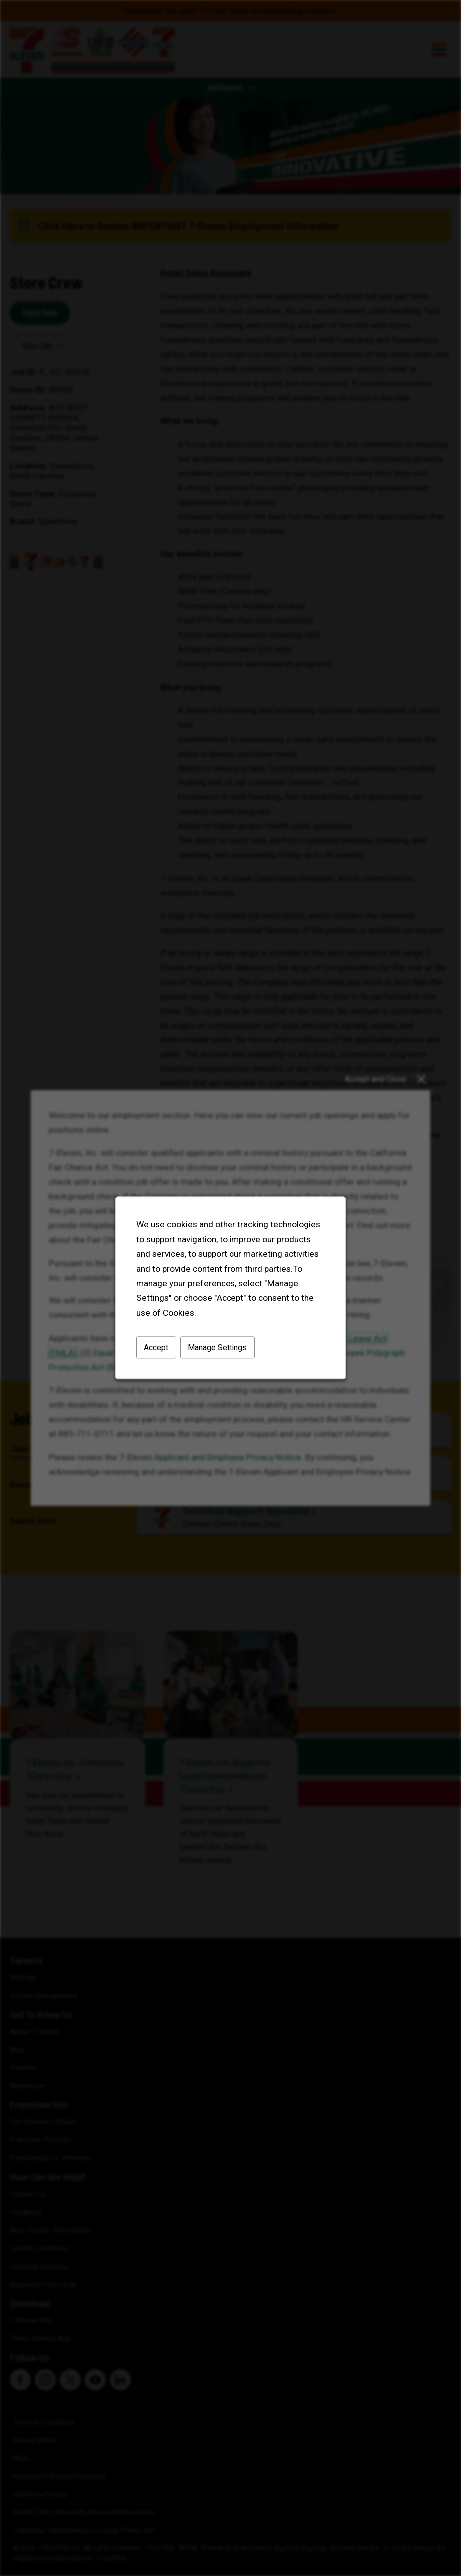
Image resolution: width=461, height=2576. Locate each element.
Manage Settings (217, 1347)
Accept (156, 1347)
